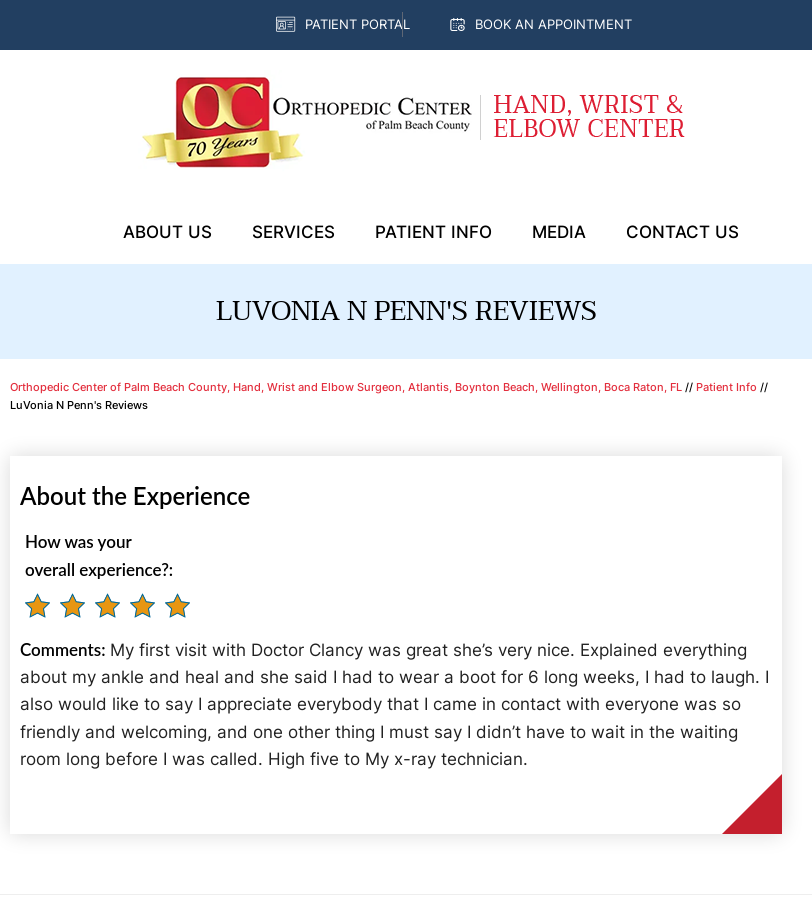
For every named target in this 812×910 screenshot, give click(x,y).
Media (559, 232)
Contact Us (682, 232)
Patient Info (433, 232)
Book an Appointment (553, 24)
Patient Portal (357, 24)
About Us (167, 232)
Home (78, 233)
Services (293, 232)
